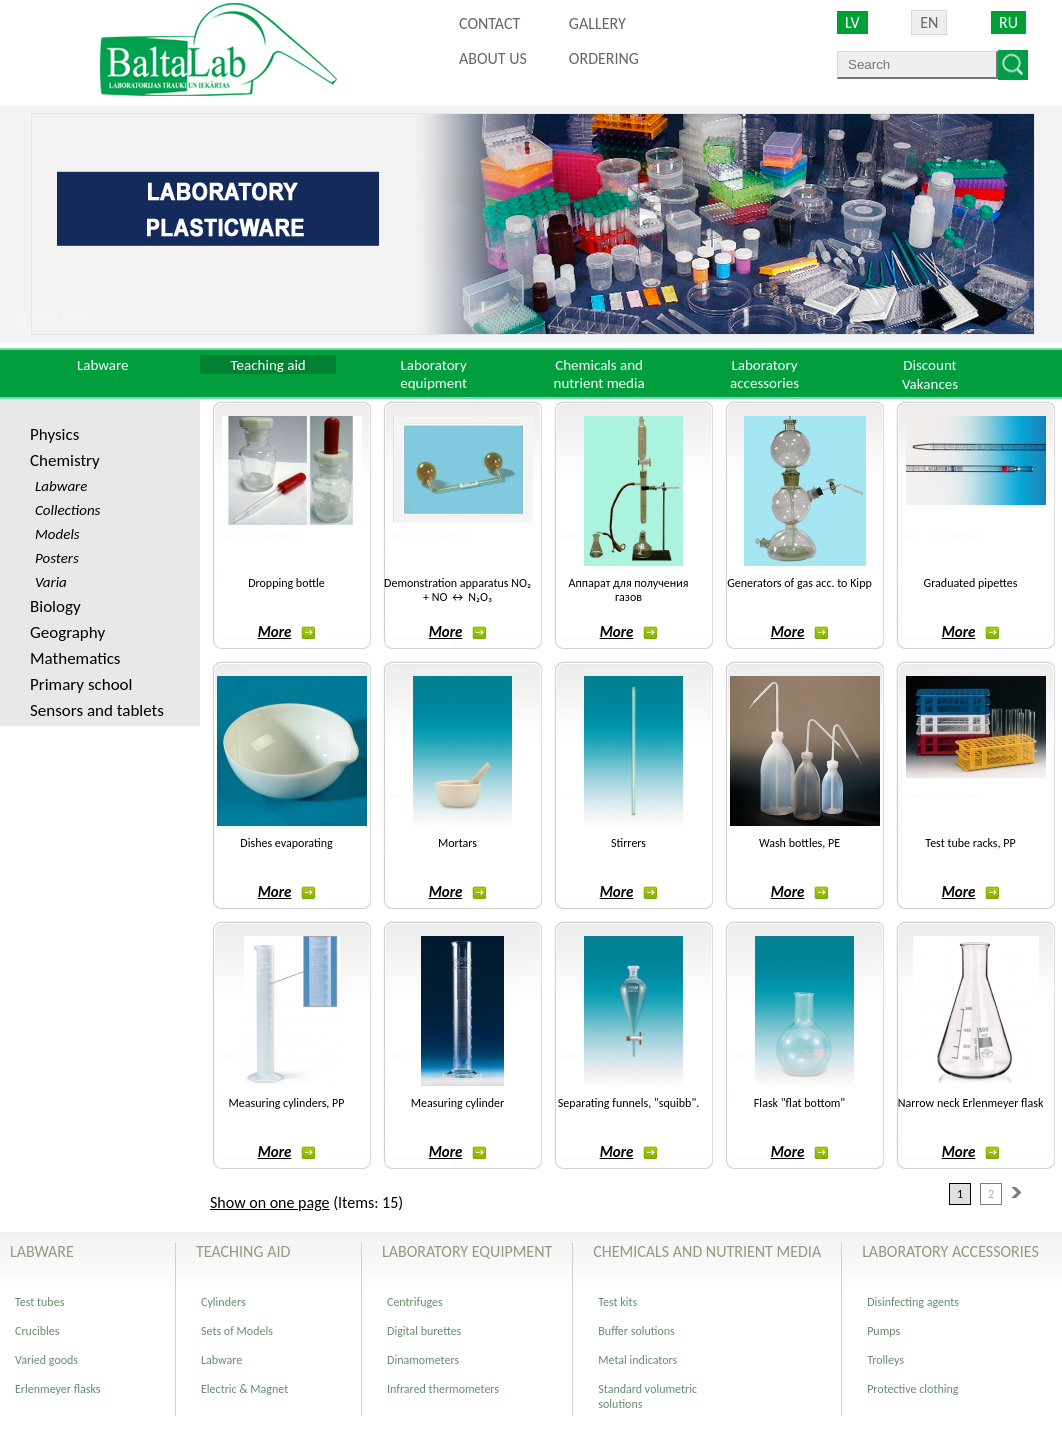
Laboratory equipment (433, 374)
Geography (67, 632)
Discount (929, 365)
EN (929, 22)
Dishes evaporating (286, 843)
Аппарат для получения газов (629, 590)
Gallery (597, 23)
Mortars (457, 843)
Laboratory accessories (764, 374)
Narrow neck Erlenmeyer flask (971, 1103)
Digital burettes (424, 1331)
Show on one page (270, 1202)
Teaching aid (268, 365)
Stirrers (628, 843)
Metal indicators (637, 1360)
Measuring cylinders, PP (287, 1103)
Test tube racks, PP (970, 843)
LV (852, 22)
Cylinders (223, 1302)
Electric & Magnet (244, 1389)
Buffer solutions (636, 1331)
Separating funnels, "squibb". (628, 1103)
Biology (55, 606)
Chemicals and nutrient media (599, 374)
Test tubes (39, 1302)
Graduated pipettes (971, 583)
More (287, 632)
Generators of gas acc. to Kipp (799, 583)
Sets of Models (237, 1331)
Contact (489, 23)
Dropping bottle (286, 583)
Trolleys (885, 1360)
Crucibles (37, 1331)
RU (1008, 22)
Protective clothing (912, 1389)
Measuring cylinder (457, 1103)
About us (493, 58)
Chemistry (65, 460)
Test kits (617, 1302)
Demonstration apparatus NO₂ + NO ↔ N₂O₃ (457, 590)
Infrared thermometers (443, 1389)
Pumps (883, 1331)
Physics (54, 434)
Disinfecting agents (913, 1302)
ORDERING (604, 58)
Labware (103, 365)
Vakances (930, 384)
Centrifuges (415, 1302)
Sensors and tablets (97, 710)
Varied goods (46, 1360)
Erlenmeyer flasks (58, 1389)
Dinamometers (423, 1360)
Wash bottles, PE (799, 843)
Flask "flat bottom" (799, 1103)
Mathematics (75, 658)
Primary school (81, 684)
